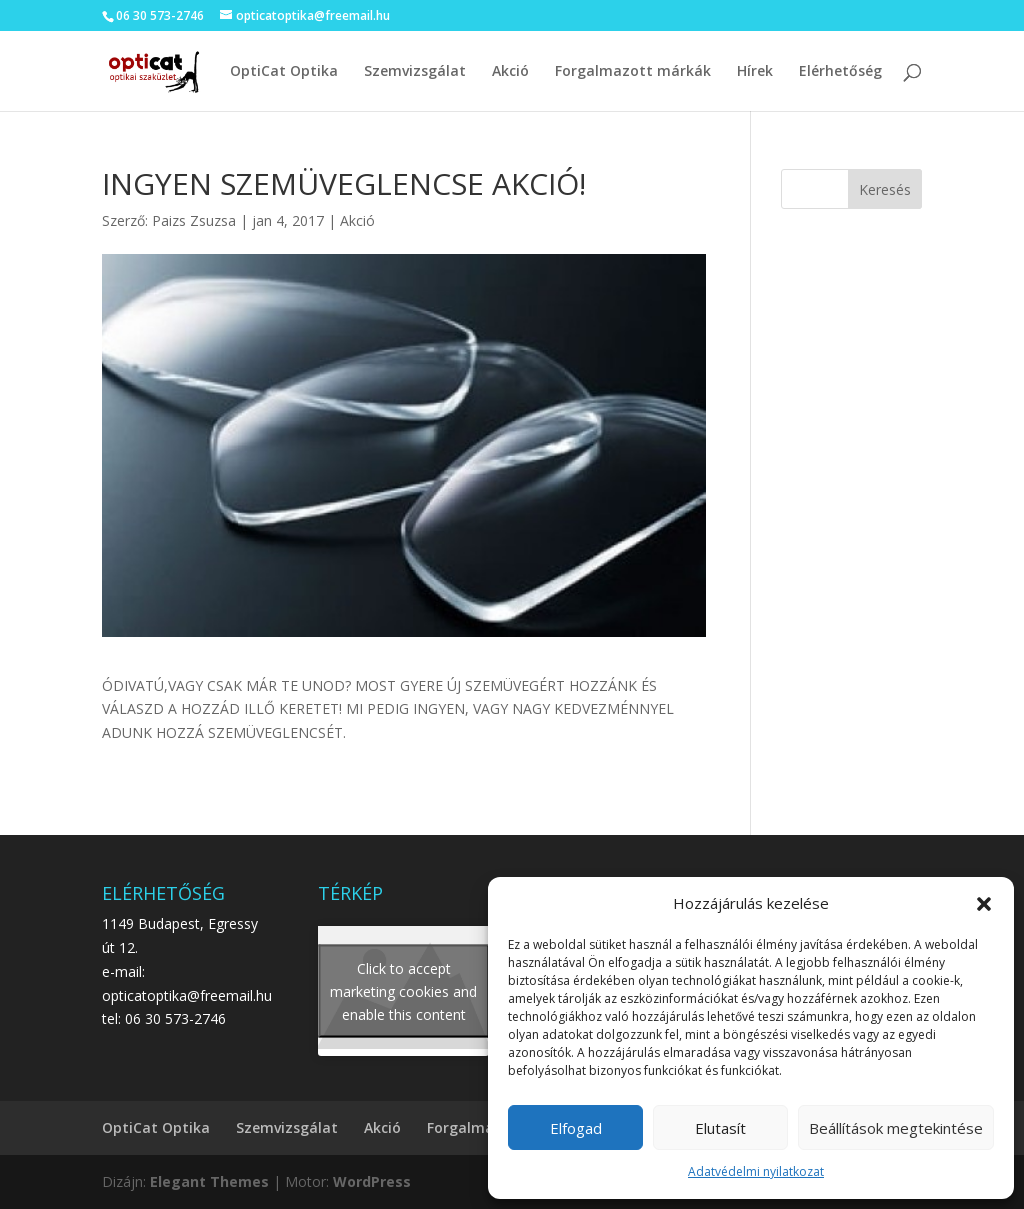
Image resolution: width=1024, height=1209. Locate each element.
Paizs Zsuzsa (194, 220)
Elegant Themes (209, 1181)
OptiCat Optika (284, 72)
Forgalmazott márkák (633, 72)
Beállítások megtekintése (896, 1128)
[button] (984, 904)
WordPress (372, 1181)
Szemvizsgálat (415, 72)
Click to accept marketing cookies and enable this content (403, 991)
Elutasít (720, 1128)
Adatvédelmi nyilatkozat (756, 1171)
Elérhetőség (840, 72)
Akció (510, 72)
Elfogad (576, 1128)
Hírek (755, 72)
